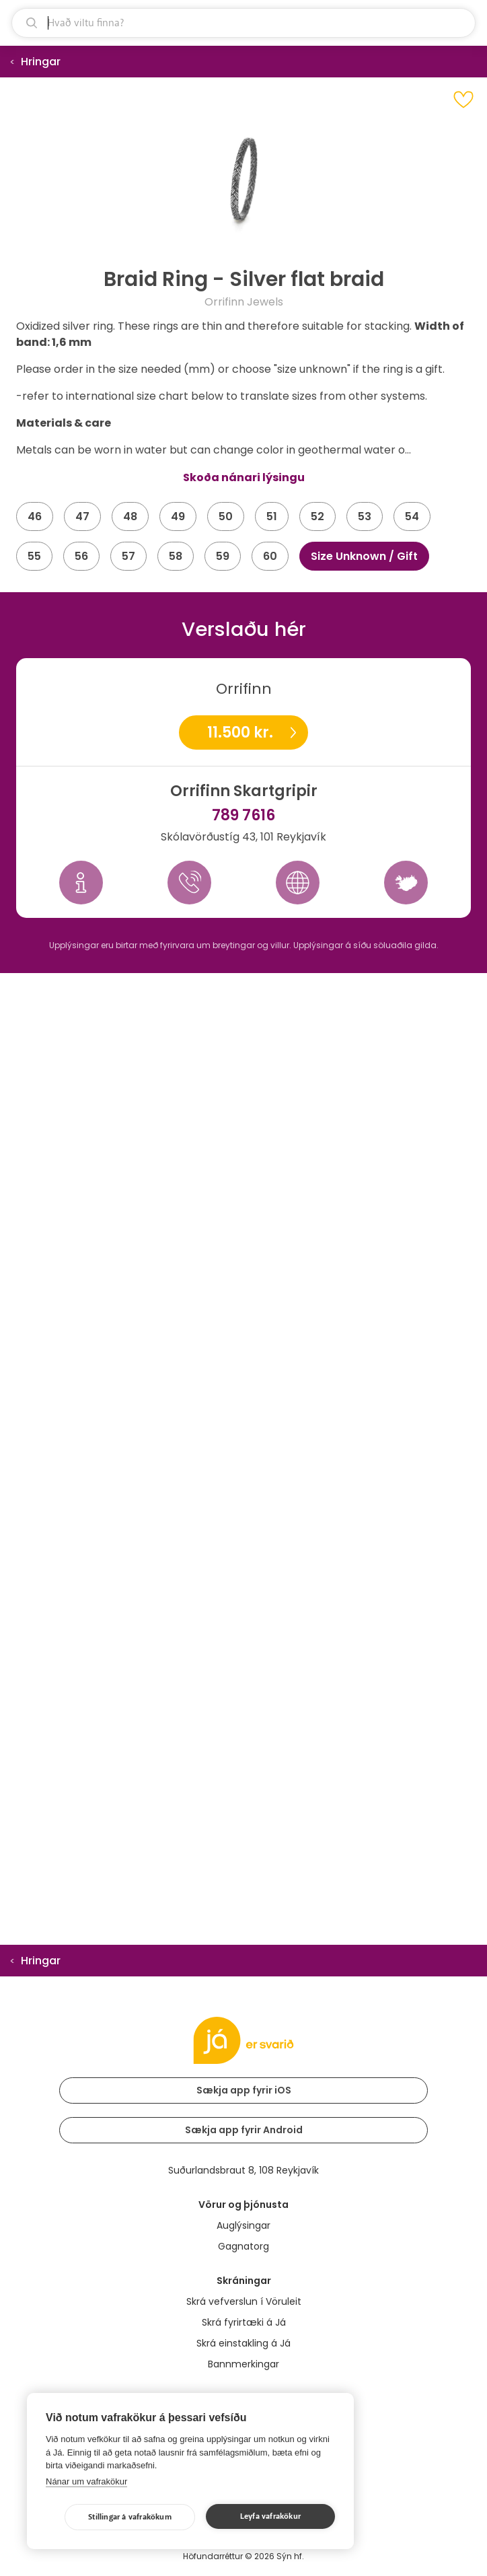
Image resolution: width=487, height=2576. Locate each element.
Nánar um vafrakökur (86, 2481)
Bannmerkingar (243, 2364)
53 (364, 516)
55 (34, 556)
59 (222, 556)
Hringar (41, 61)
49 (178, 516)
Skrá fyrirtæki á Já (244, 2322)
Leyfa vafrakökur (270, 2516)
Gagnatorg (243, 2246)
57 (128, 556)
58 (175, 556)
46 (35, 516)
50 (226, 516)
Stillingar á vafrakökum (130, 2517)
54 (412, 516)
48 (130, 516)
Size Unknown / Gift (364, 556)
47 (82, 516)
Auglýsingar (243, 2225)
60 (270, 556)
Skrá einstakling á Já (243, 2343)
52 (317, 516)
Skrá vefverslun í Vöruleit (243, 2301)
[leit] (243, 23)
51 (271, 516)
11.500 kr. (240, 732)
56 (81, 556)
